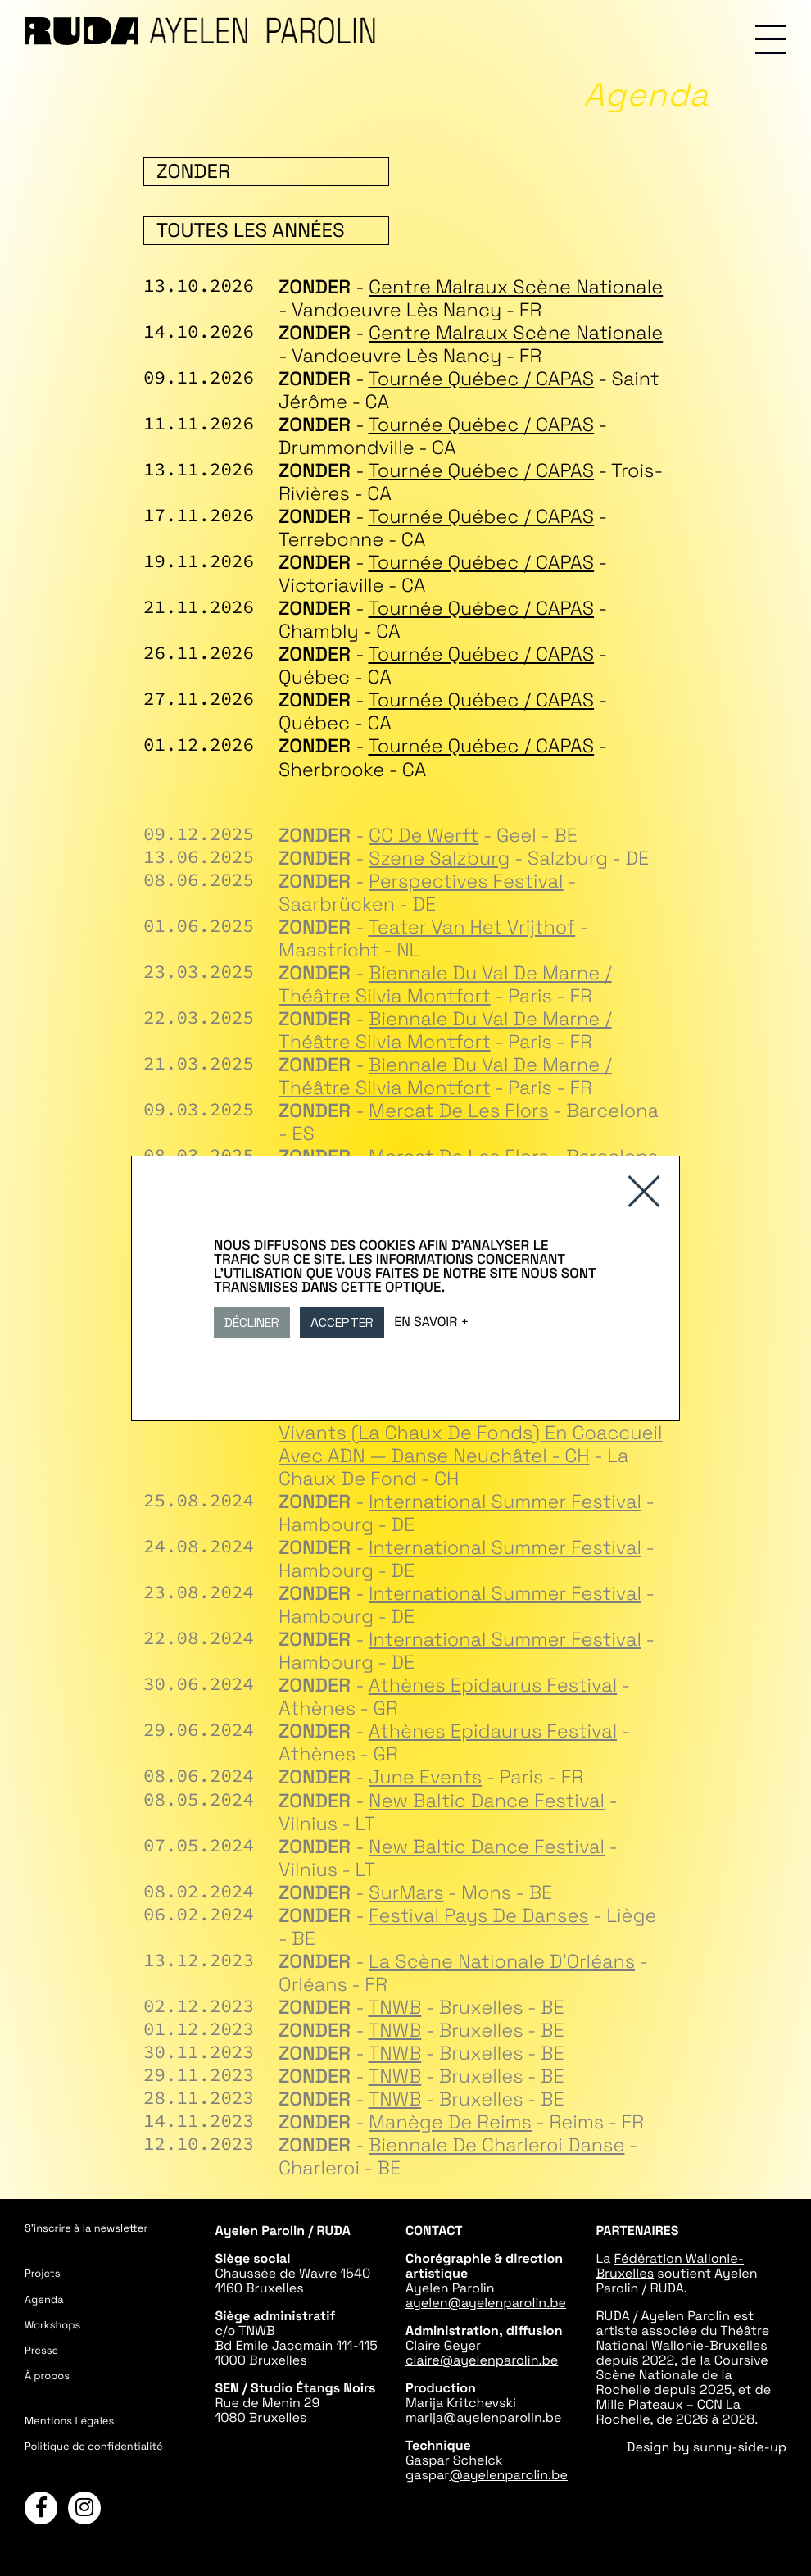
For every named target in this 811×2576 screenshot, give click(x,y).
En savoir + (431, 1320)
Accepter (342, 1322)
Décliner (251, 1322)
